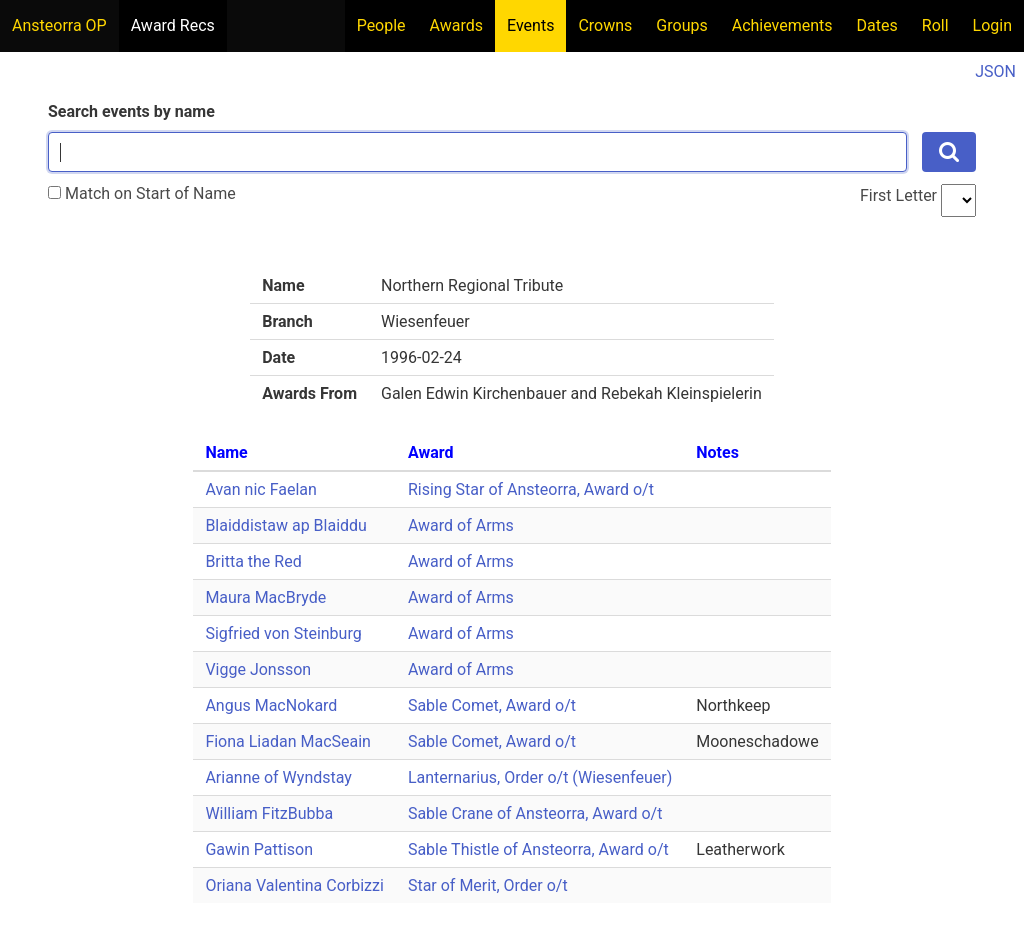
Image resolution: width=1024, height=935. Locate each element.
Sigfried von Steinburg (283, 633)
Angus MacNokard (271, 705)
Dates (877, 25)
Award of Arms (461, 525)
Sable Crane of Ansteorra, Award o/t (535, 813)
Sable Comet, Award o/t (492, 705)
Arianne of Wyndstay (278, 777)
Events (530, 25)
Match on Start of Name (142, 193)
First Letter (898, 195)
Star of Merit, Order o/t (488, 885)
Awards (456, 25)
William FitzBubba (269, 813)
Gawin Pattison (259, 849)
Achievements (782, 25)
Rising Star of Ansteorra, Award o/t (531, 489)
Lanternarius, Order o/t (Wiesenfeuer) (540, 777)
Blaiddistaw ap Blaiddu (286, 525)
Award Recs (173, 25)
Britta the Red (253, 561)
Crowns (605, 25)
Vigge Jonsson (258, 669)
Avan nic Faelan (260, 489)
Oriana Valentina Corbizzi (294, 885)
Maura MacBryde (265, 597)
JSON (995, 71)
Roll (935, 25)
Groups (681, 25)
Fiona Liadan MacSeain (288, 741)
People (381, 25)
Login (992, 25)
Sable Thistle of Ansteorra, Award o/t (538, 849)
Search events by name (131, 111)
